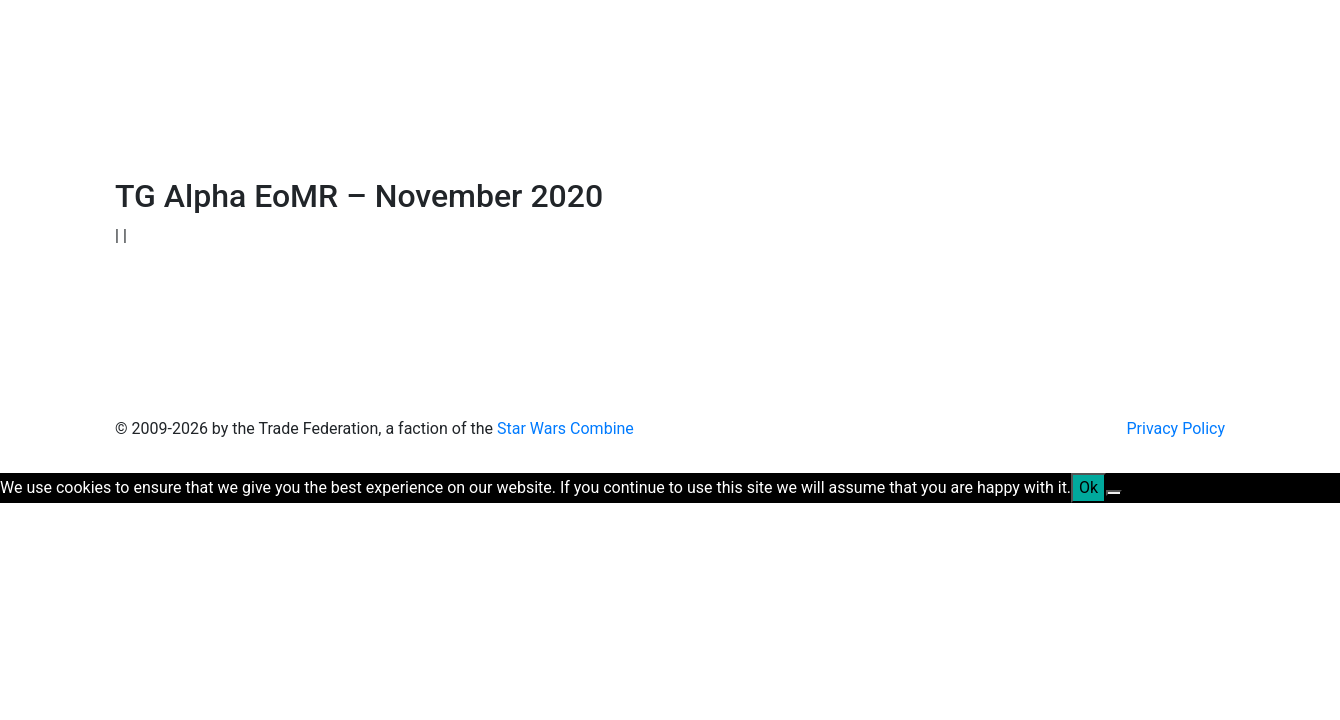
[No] (1114, 493)
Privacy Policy (1176, 428)
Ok (1088, 487)
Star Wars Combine (565, 428)
